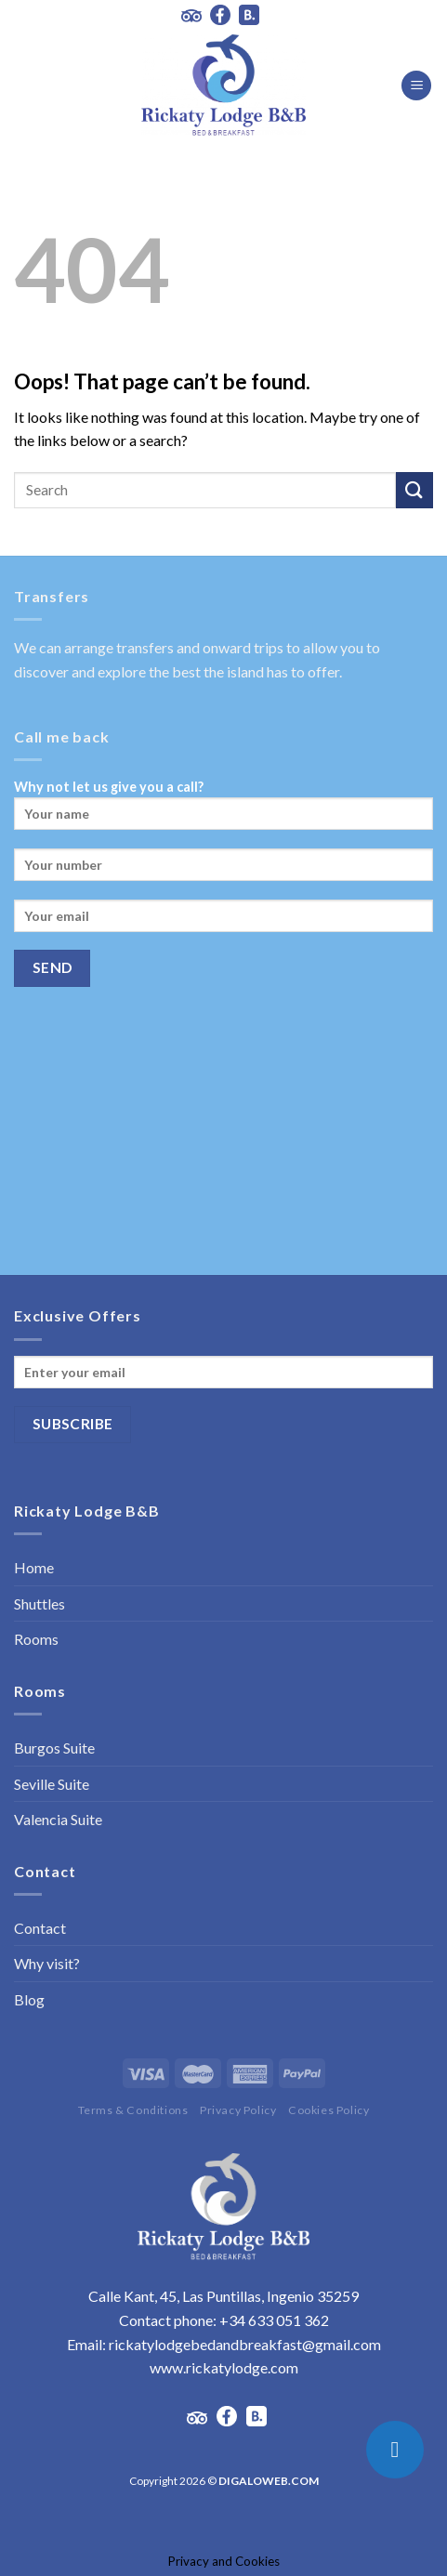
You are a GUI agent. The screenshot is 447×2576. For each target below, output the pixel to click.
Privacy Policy (238, 2110)
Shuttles (39, 1603)
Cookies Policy (329, 2110)
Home (34, 1567)
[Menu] (416, 86)
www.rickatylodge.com (224, 2367)
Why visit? (47, 1963)
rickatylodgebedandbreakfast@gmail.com (245, 2344)
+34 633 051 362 (274, 2320)
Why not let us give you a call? (223, 811)
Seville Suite (51, 1784)
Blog (29, 1999)
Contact (40, 1928)
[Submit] (414, 490)
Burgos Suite (54, 1747)
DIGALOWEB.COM (268, 2481)
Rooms (36, 1639)
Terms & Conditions (133, 2110)
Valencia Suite (58, 1819)
